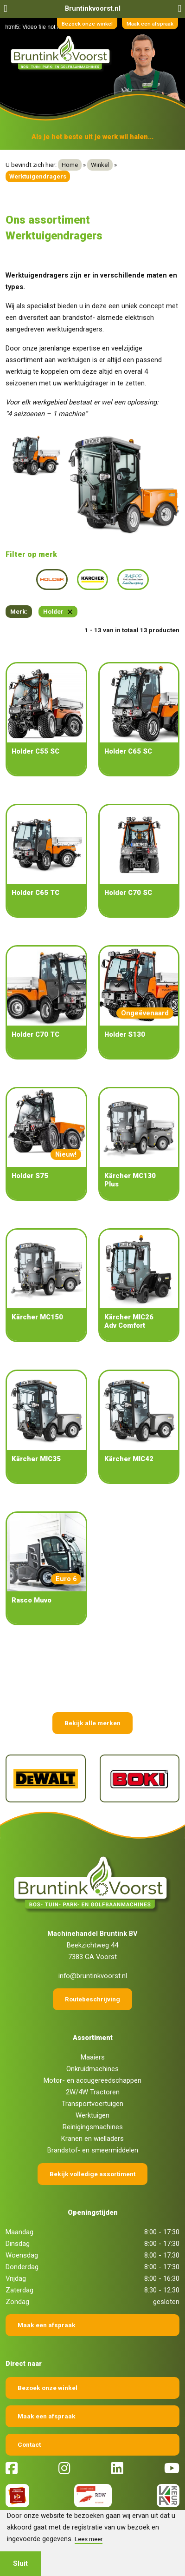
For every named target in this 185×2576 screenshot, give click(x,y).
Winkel (100, 164)
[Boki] (140, 1778)
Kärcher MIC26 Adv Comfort (128, 1321)
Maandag (19, 2232)
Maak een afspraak (150, 23)
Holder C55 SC (35, 751)
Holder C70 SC (128, 892)
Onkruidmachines (92, 2069)
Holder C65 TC (35, 892)
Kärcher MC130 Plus (130, 1180)
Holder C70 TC (35, 1034)
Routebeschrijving (92, 1999)
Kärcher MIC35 (36, 1459)
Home (70, 164)
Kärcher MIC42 (128, 1459)
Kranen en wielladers (92, 2138)
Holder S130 (124, 1034)
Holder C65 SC (128, 751)
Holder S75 (30, 1176)
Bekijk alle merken (92, 1723)
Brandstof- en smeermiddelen (92, 2150)
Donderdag (22, 2267)
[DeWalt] (45, 1778)
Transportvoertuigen (92, 2103)
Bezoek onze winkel (87, 23)
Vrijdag (16, 2278)
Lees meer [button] (88, 2539)
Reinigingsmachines (93, 2127)
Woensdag (22, 2255)
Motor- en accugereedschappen (92, 2080)
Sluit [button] (20, 2563)
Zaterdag (19, 2290)
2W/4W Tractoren (93, 2092)
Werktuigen (92, 2115)
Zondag (17, 2302)
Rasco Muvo (31, 1600)
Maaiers (93, 2057)
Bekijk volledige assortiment (92, 2174)
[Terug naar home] (62, 53)
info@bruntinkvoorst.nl (92, 1976)
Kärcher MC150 (37, 1317)
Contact (29, 2444)
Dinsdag (18, 2243)
